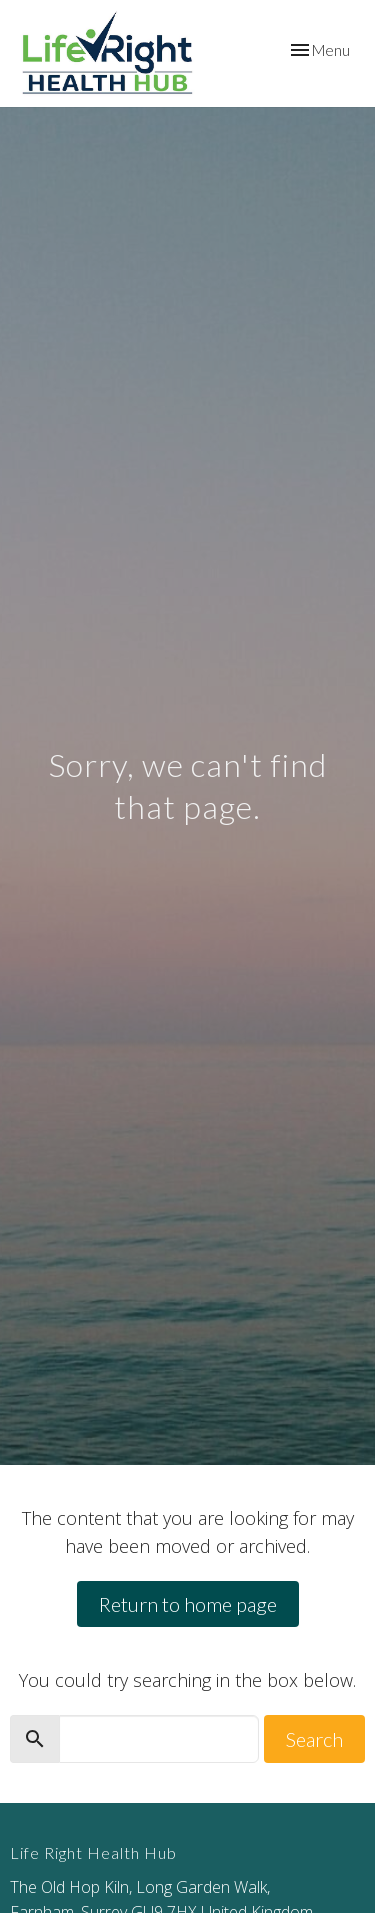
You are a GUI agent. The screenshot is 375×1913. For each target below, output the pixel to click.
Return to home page (188, 1604)
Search (314, 1739)
